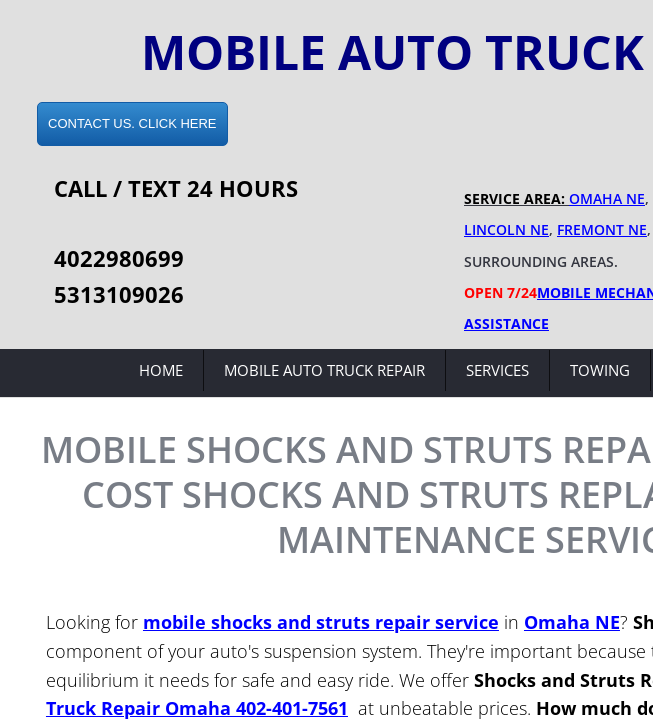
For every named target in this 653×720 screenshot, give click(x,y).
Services (497, 370)
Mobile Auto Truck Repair (324, 370)
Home (161, 370)
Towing (600, 370)
